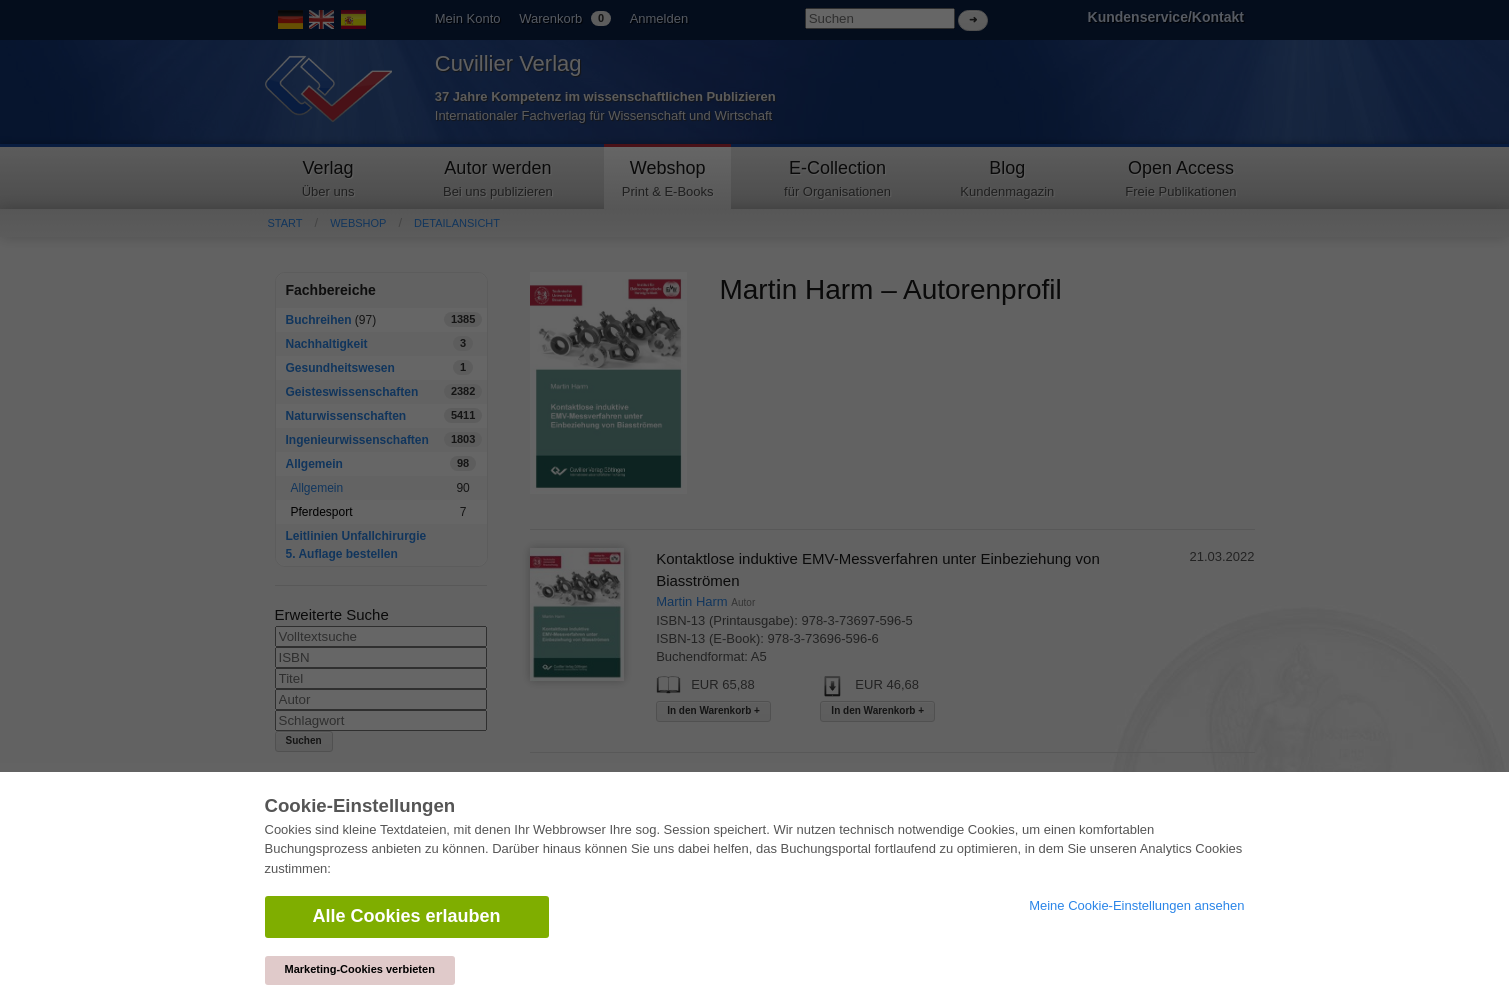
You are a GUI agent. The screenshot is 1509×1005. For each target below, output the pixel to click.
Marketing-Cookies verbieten (360, 969)
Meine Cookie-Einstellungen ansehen (1136, 905)
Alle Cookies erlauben (407, 916)
